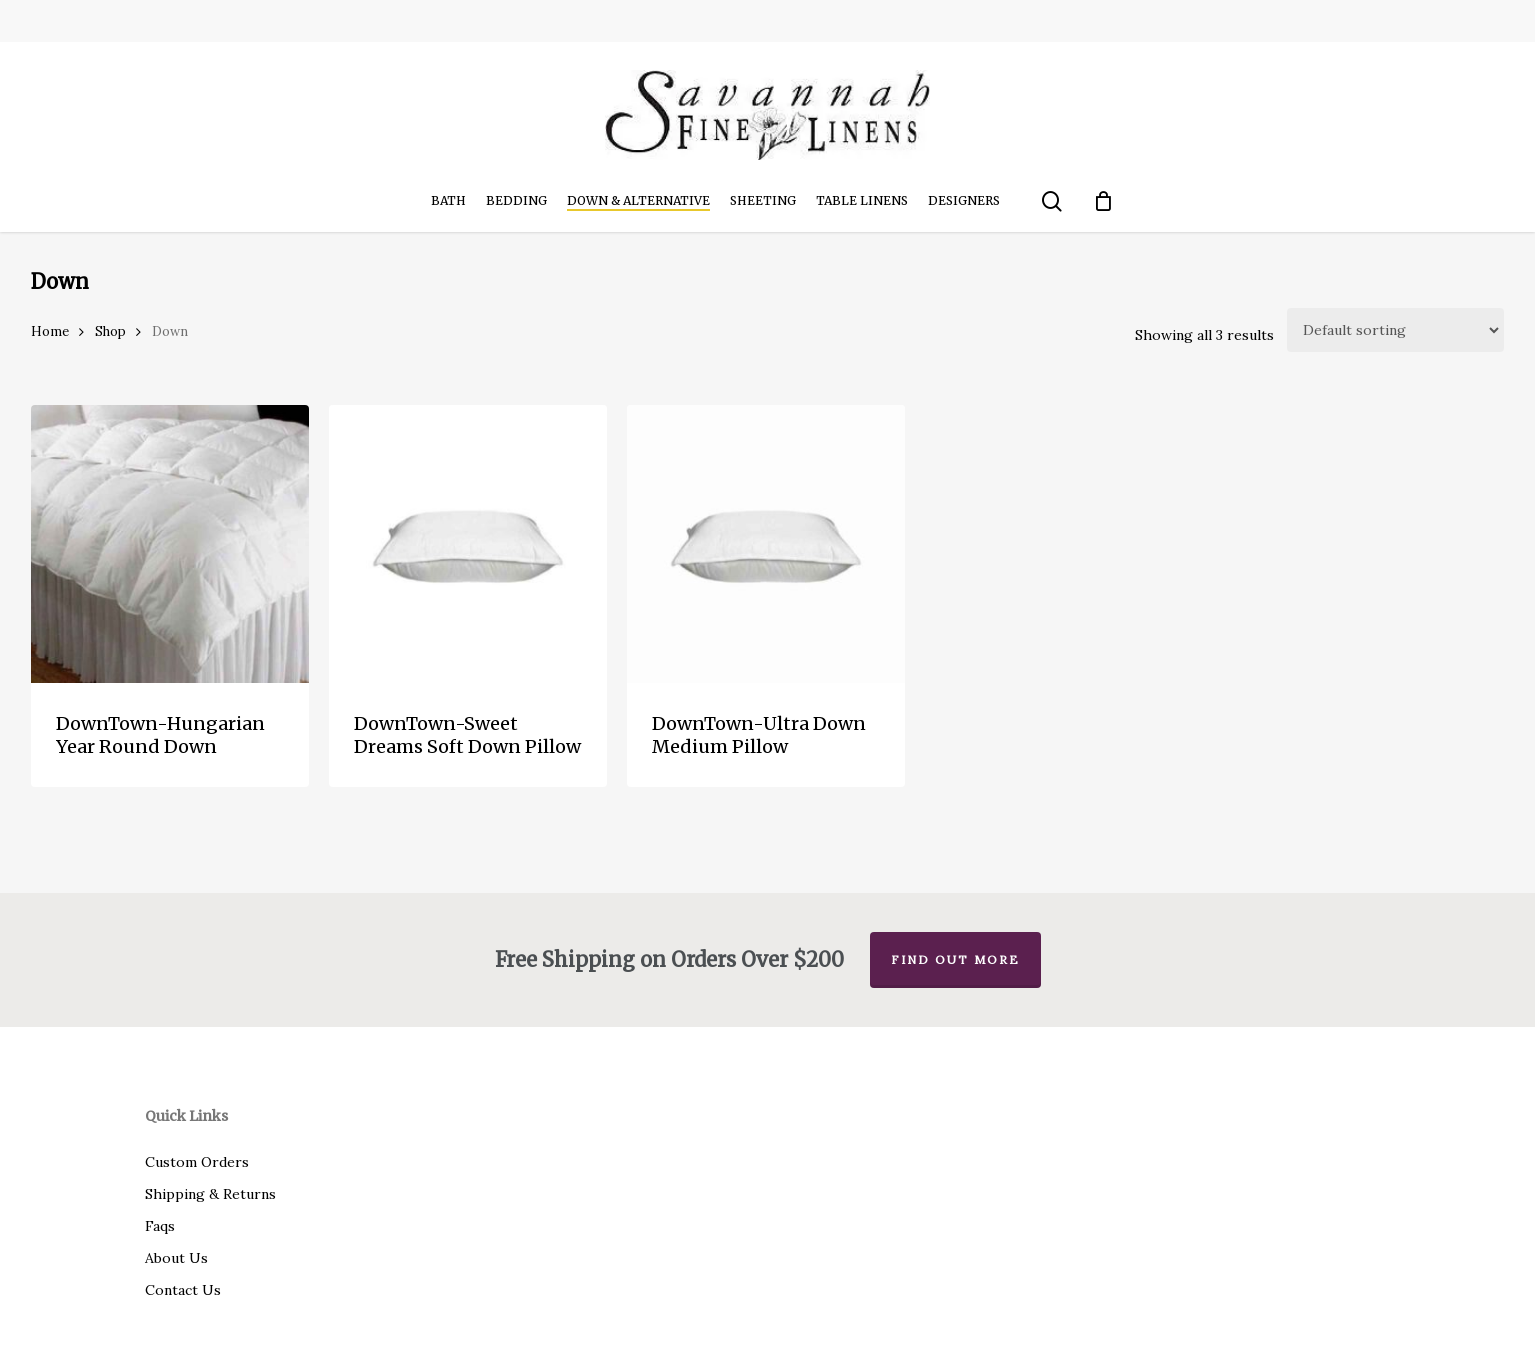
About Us (176, 1258)
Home (50, 331)
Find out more (955, 959)
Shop (110, 331)
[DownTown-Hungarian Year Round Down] (170, 544)
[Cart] (1103, 201)
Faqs (160, 1226)
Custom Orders (197, 1162)
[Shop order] (1395, 330)
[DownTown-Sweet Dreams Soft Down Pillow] (468, 544)
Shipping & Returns (210, 1194)
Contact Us (183, 1290)
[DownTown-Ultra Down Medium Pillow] (766, 544)
